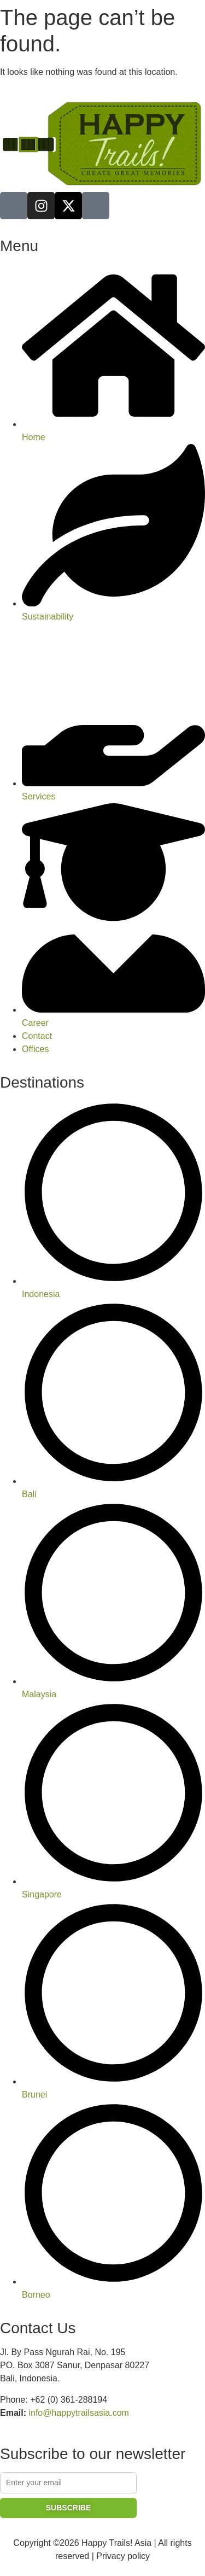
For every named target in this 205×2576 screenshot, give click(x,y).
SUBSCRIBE (68, 2507)
